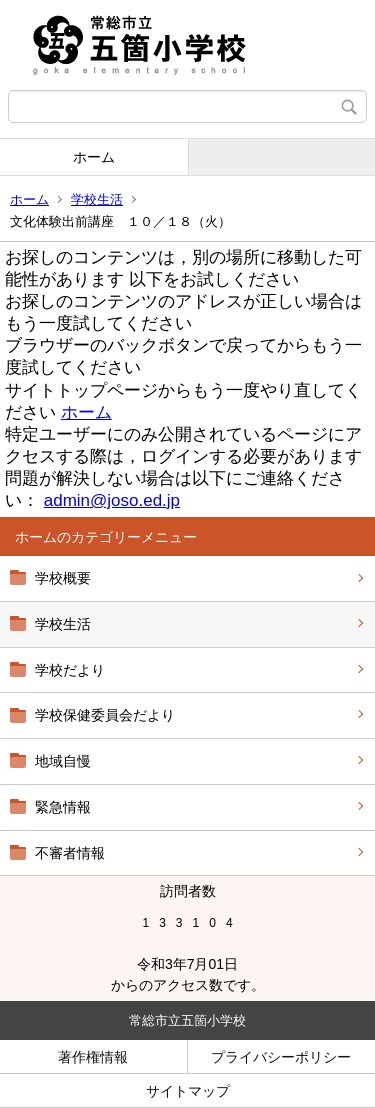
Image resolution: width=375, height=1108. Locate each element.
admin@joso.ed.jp (112, 500)
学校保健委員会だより (105, 715)
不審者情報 (70, 853)
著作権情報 (93, 1057)
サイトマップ (188, 1091)
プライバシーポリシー (281, 1057)
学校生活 (97, 199)
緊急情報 (63, 807)
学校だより (70, 670)
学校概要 (63, 578)
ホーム (94, 157)
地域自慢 (63, 761)
